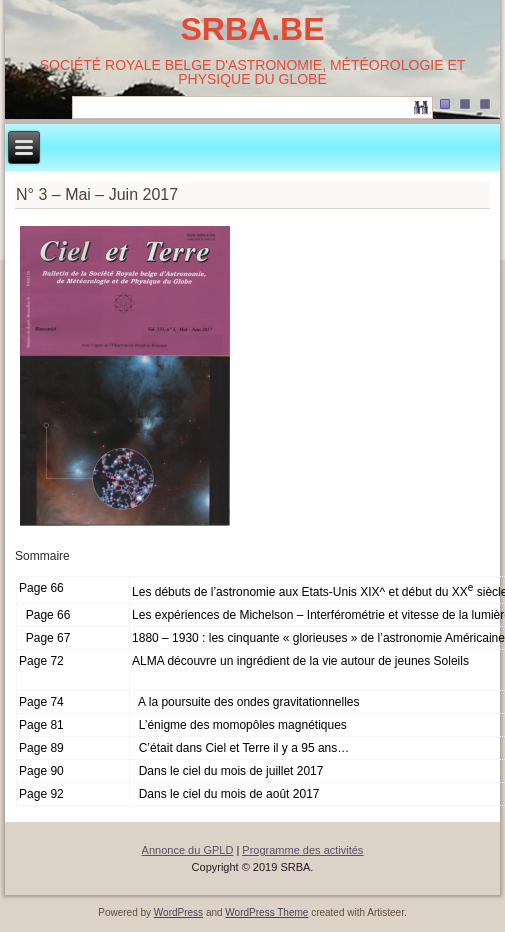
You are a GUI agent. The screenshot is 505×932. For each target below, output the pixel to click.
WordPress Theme (266, 912)
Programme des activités (302, 850)
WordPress (178, 912)
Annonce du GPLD (188, 850)
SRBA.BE (252, 29)
